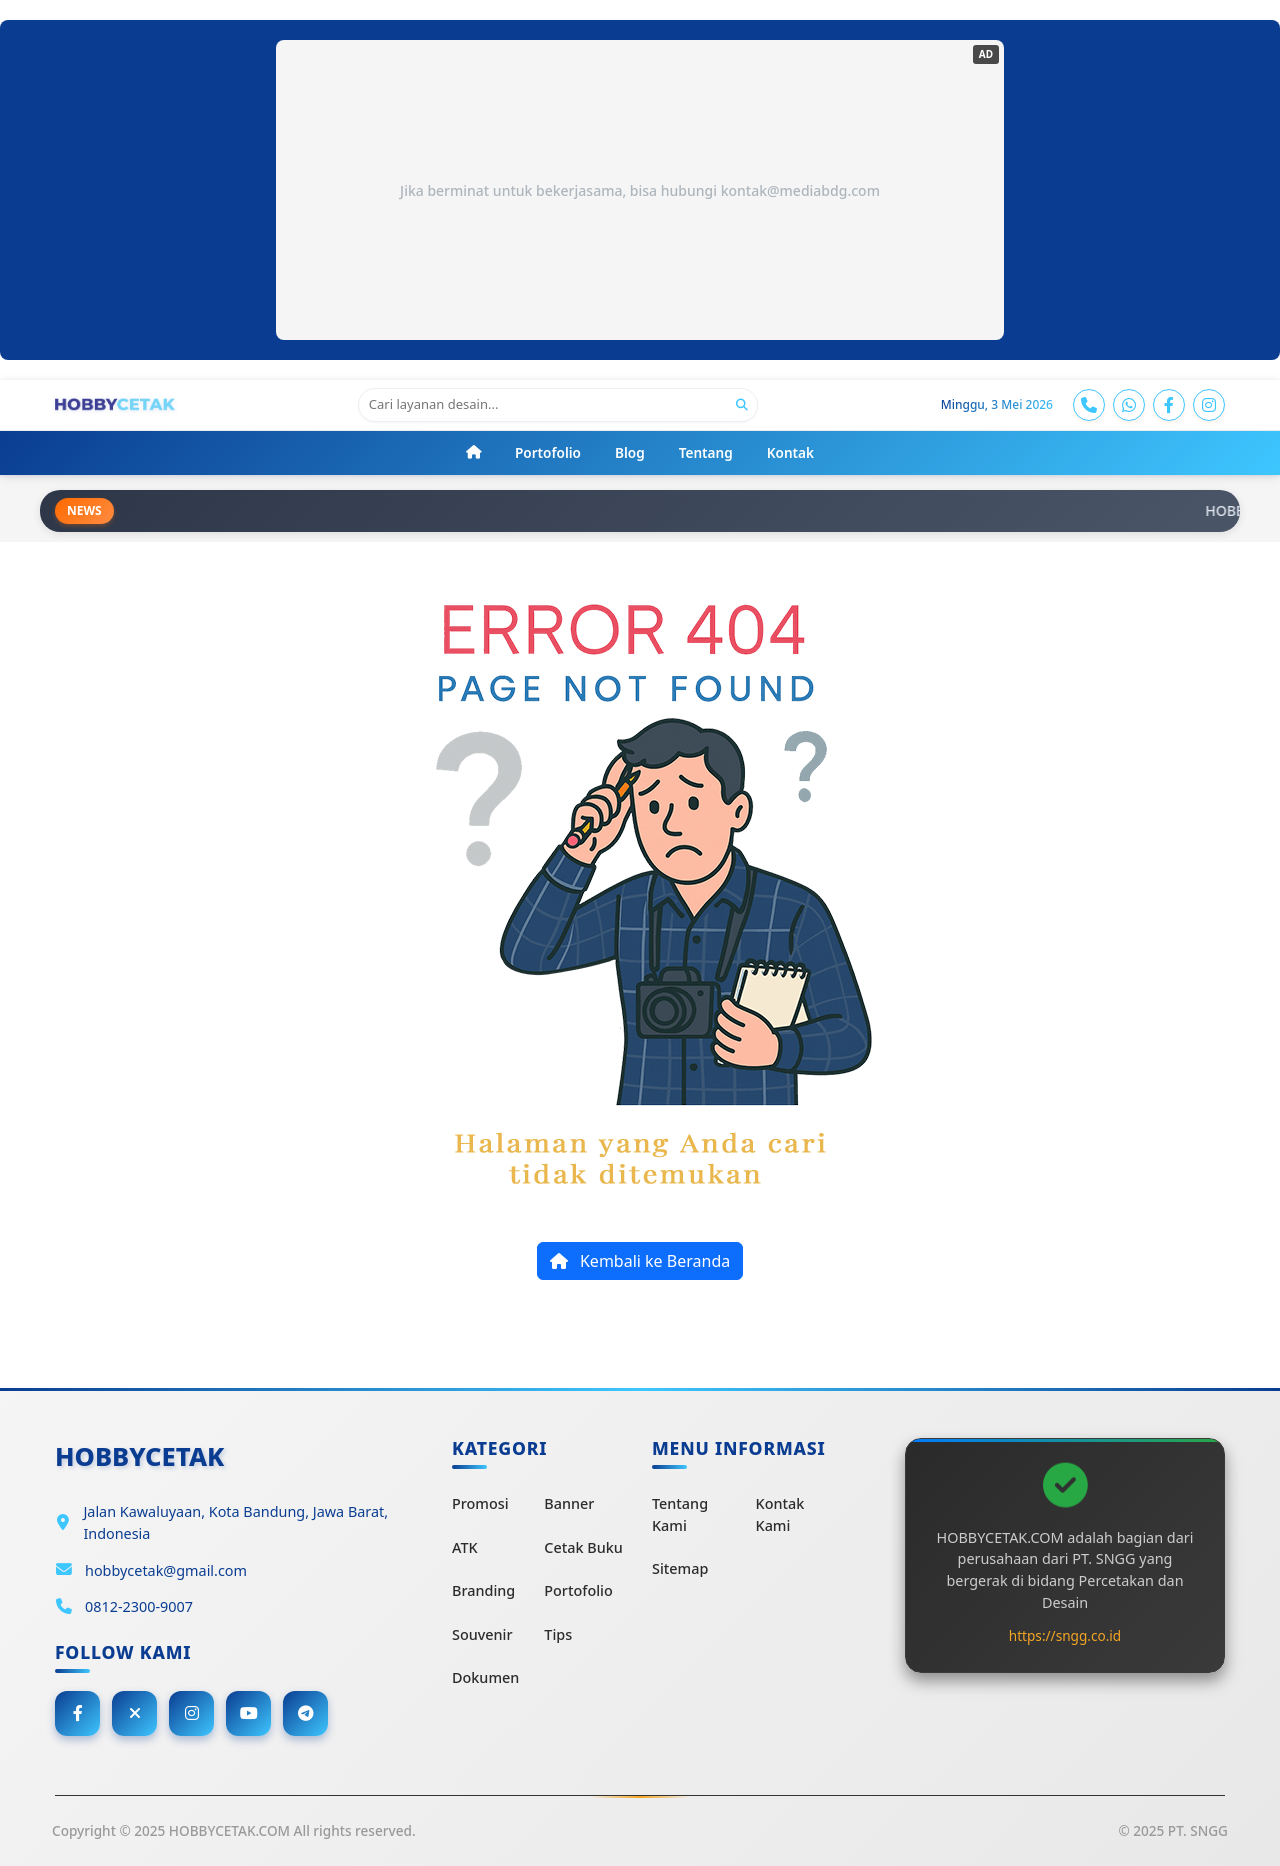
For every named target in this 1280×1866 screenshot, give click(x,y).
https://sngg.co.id (1065, 1635)
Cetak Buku (583, 1547)
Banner (569, 1503)
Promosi (480, 1503)
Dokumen (485, 1677)
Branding (483, 1590)
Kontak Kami (780, 1514)
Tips (558, 1634)
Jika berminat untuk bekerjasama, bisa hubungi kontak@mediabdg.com (640, 190)
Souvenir (482, 1634)
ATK (465, 1547)
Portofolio (578, 1590)
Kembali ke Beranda (640, 1261)
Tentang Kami (680, 1514)
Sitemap (680, 1568)
